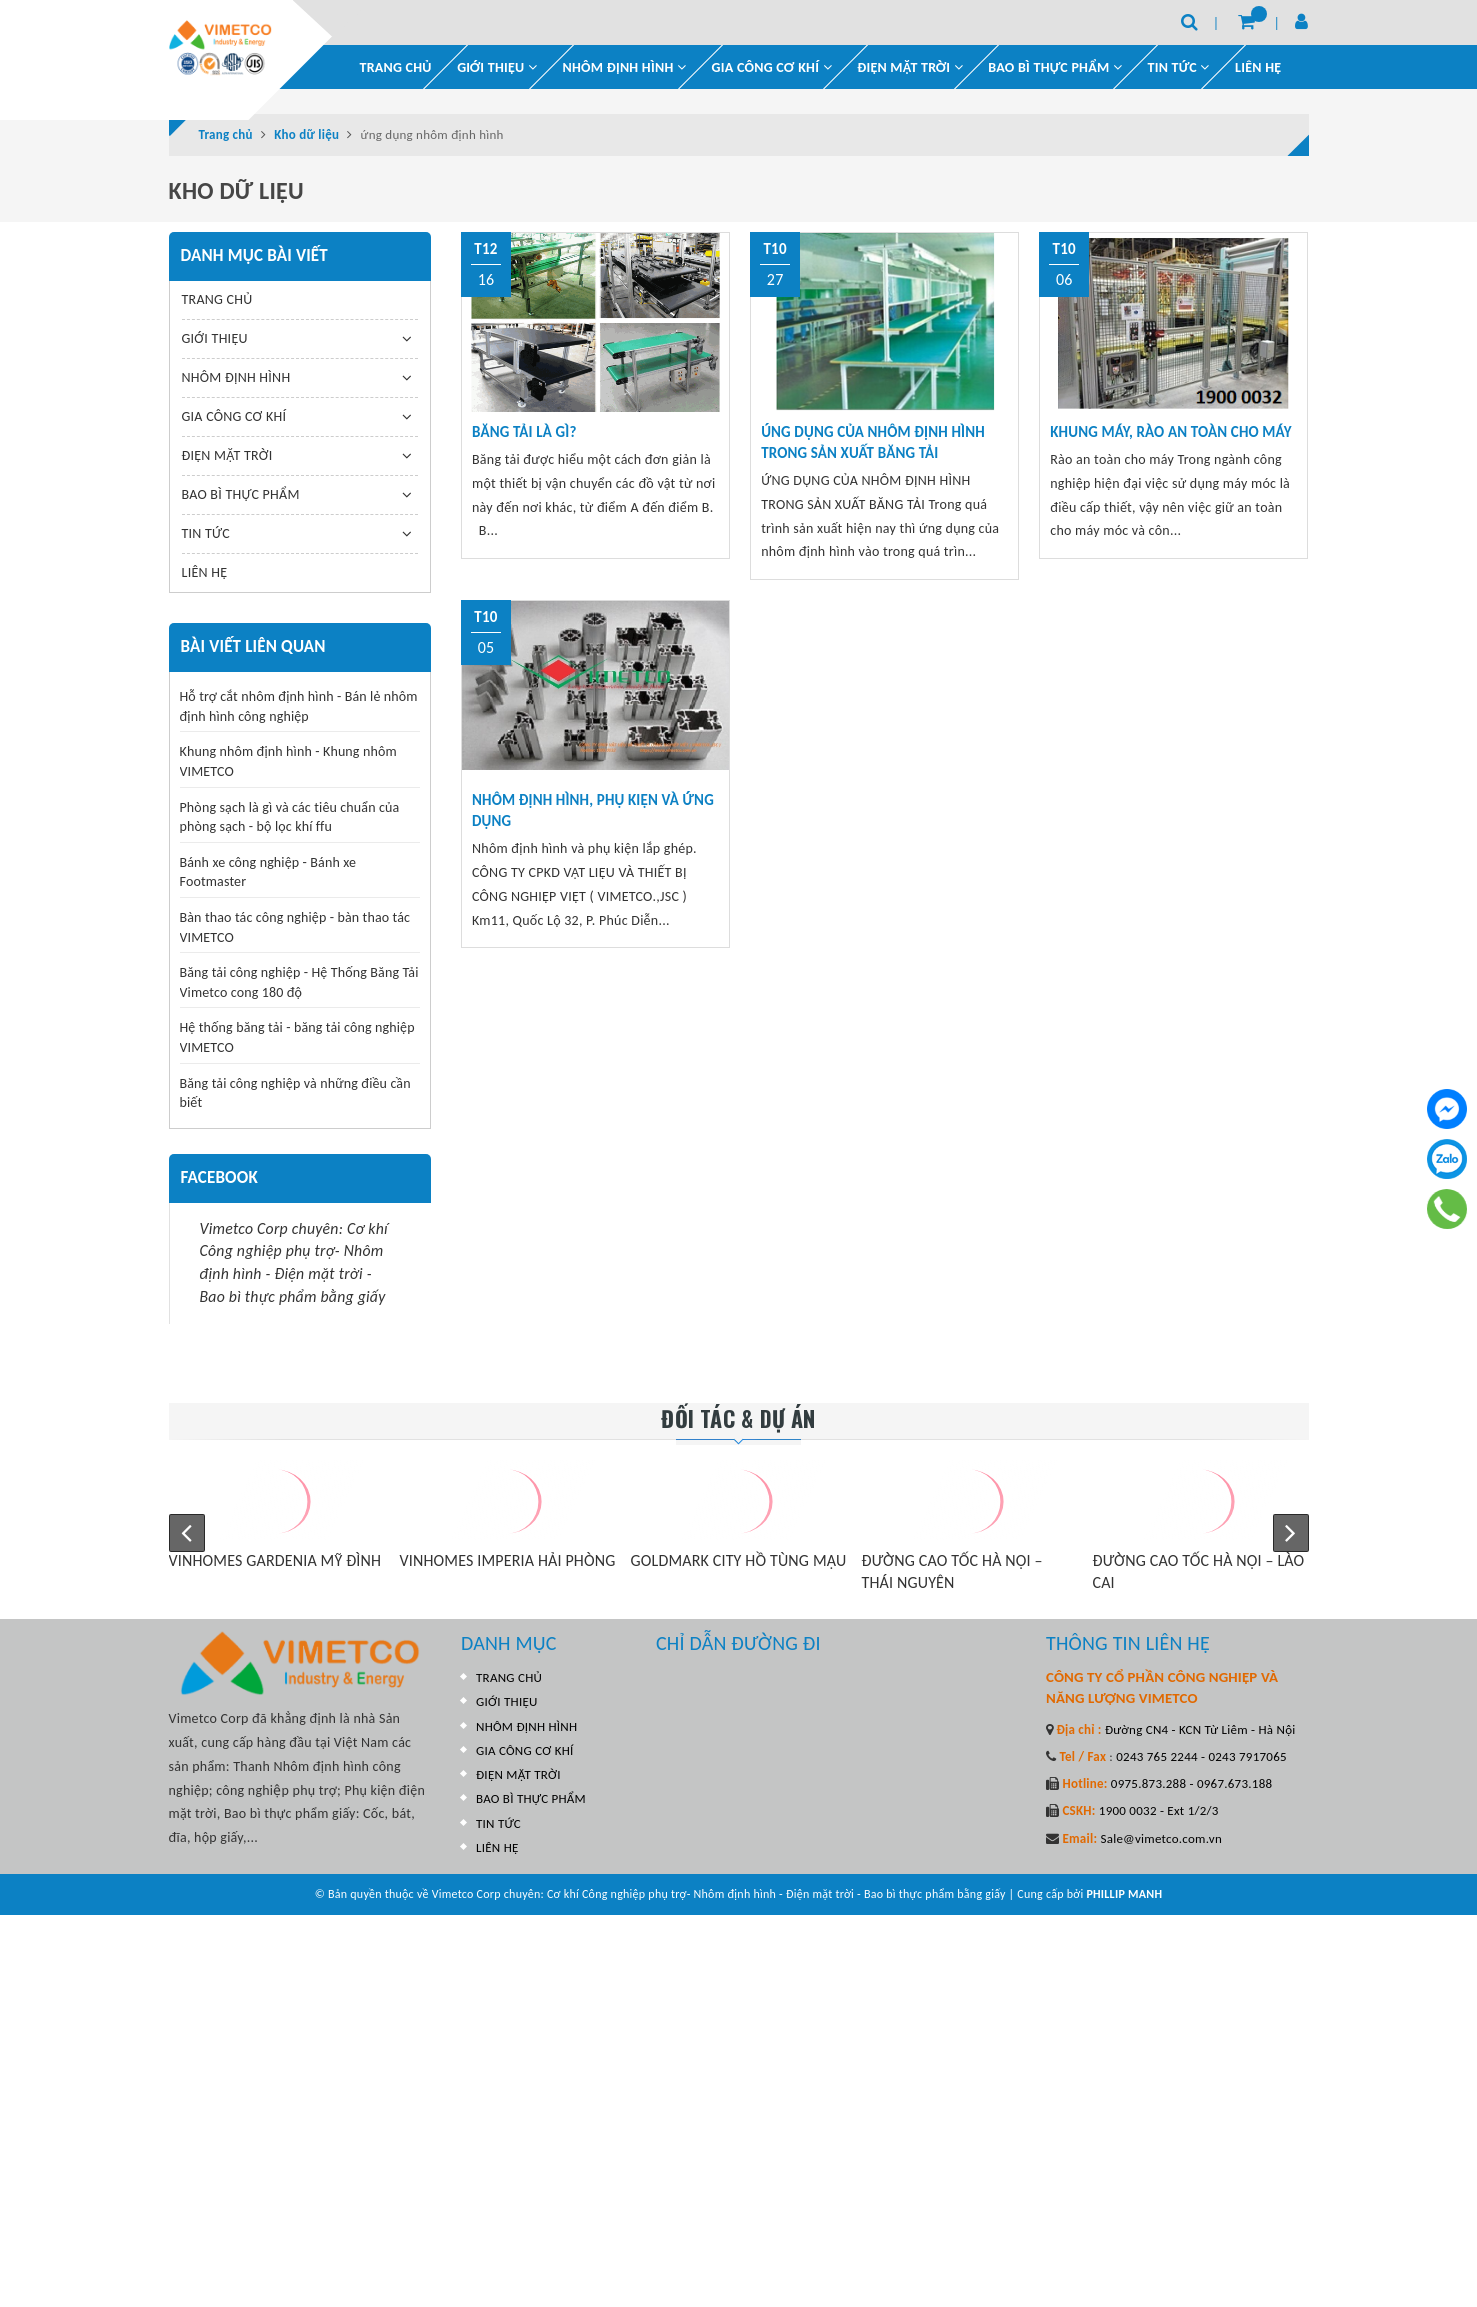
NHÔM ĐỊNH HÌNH (625, 66)
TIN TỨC (206, 532)
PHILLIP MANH (1124, 1894)
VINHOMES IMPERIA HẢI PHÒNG (508, 1559)
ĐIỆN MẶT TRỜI (910, 66)
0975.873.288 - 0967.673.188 (1190, 1782)
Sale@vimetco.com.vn (1161, 1837)
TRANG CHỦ (396, 66)
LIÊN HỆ (1258, 66)
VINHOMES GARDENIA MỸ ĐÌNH (275, 1559)
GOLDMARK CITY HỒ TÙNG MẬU (739, 1559)
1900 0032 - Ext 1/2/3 (1157, 1810)
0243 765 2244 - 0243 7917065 (1200, 1755)
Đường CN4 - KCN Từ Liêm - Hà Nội (1199, 1728)
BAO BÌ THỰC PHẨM (1055, 66)
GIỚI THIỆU (497, 66)
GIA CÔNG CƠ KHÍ (772, 66)
